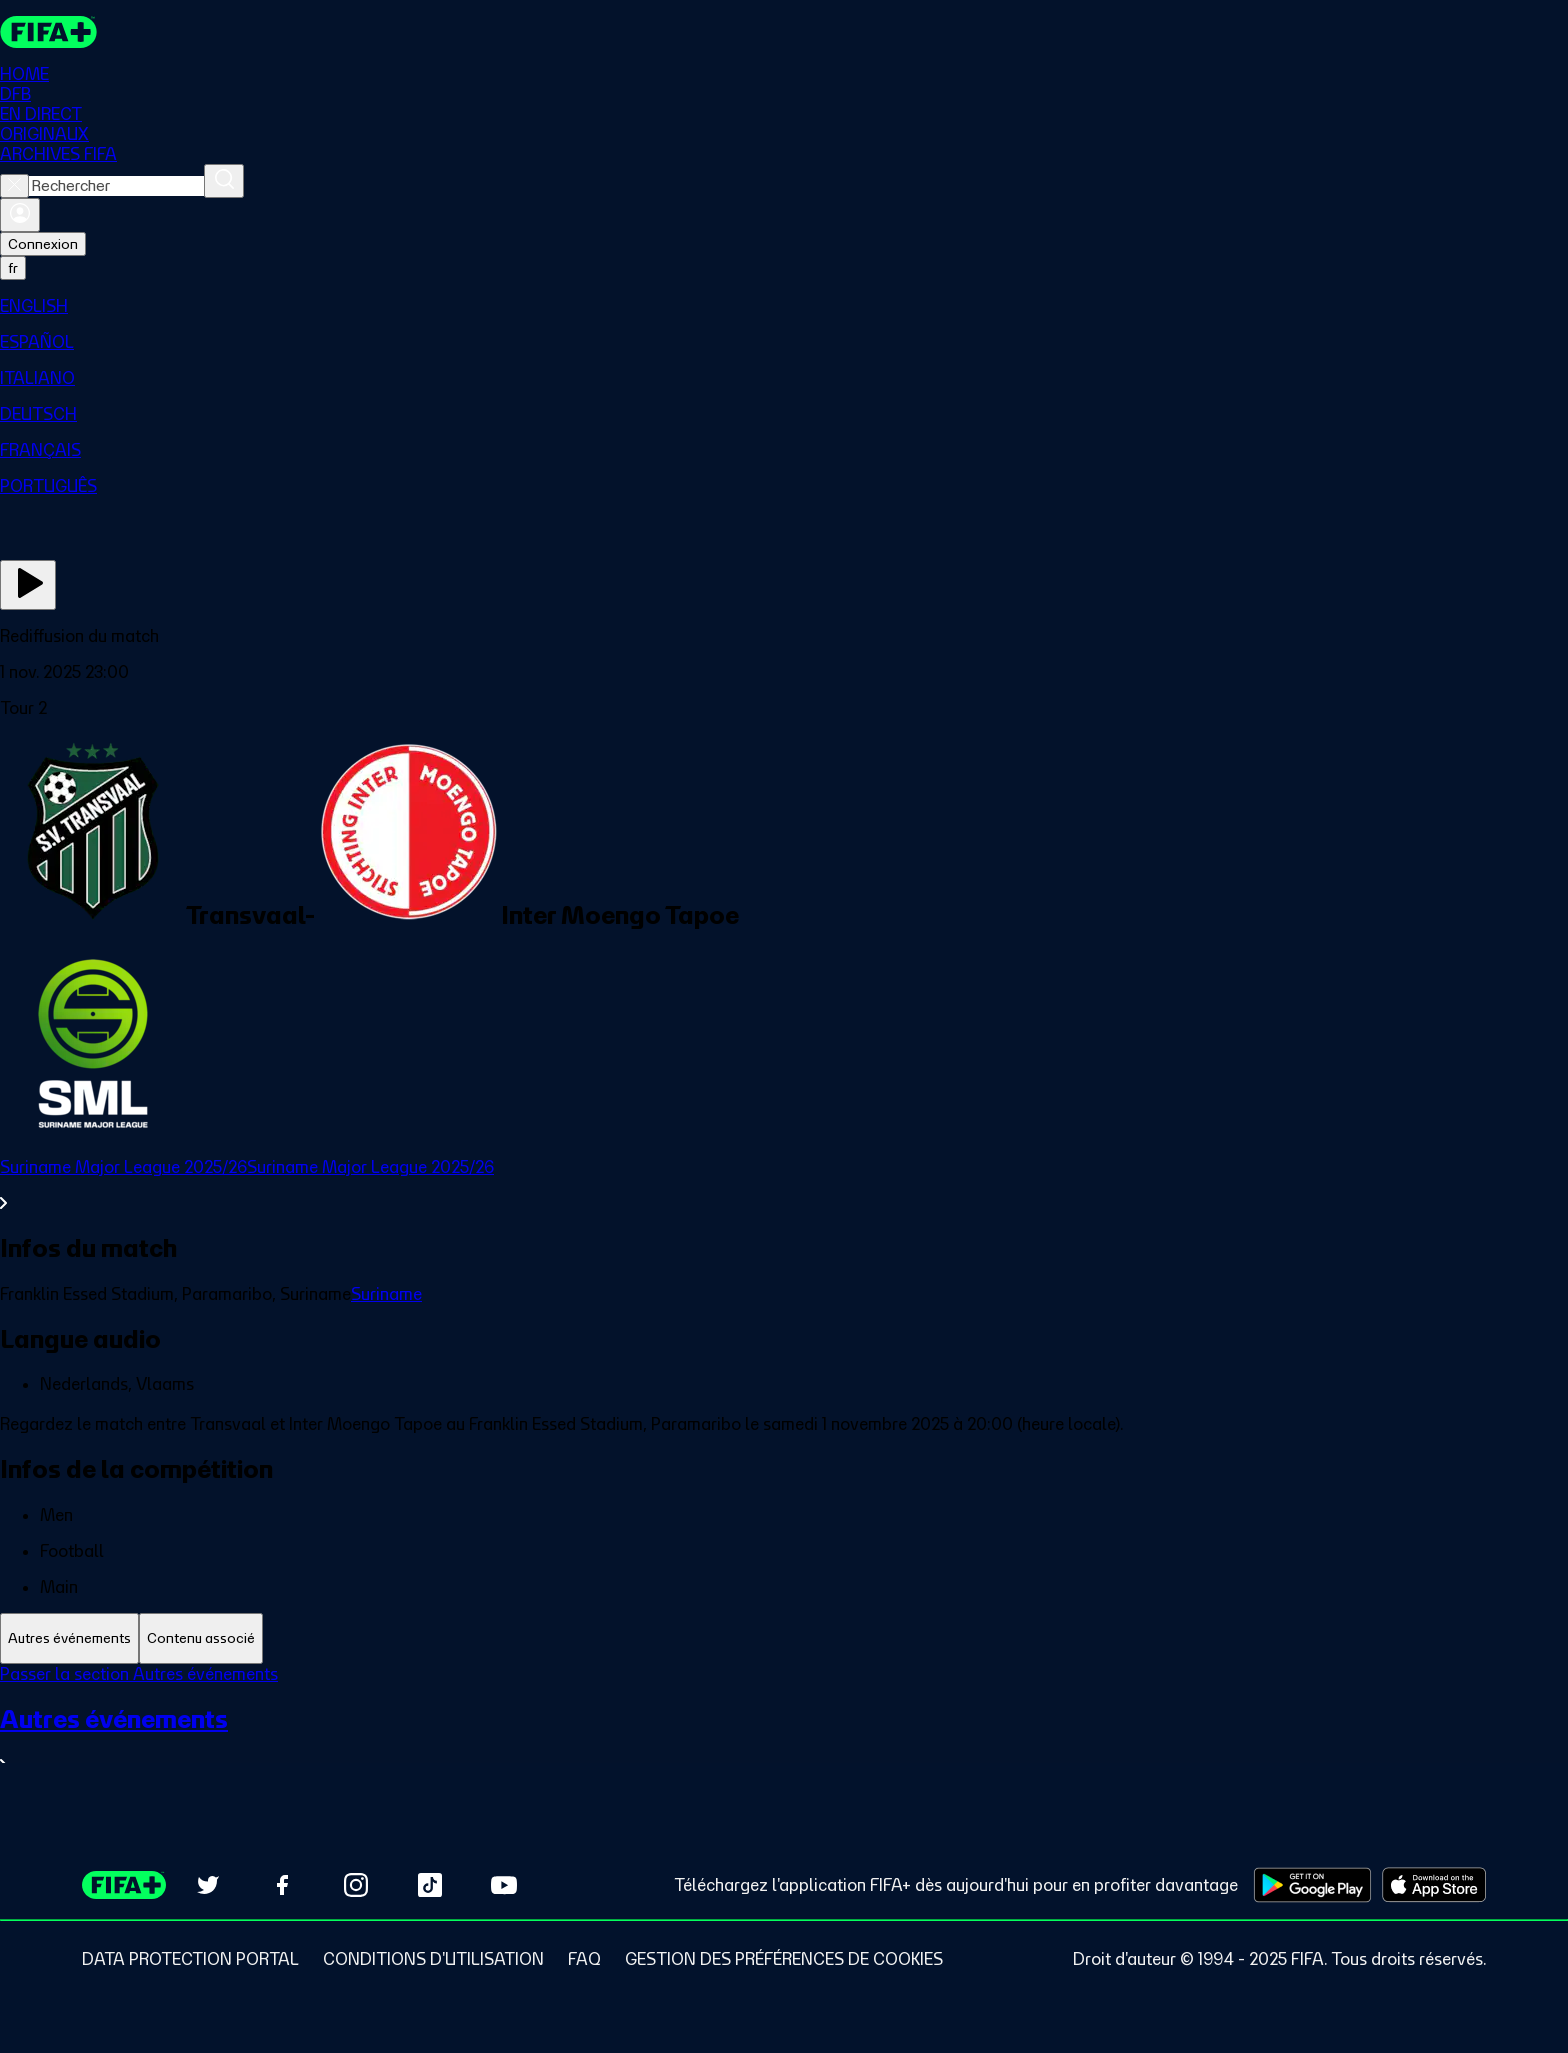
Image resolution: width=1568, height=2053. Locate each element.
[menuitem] (784, 306)
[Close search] (14, 186)
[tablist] (784, 1638)
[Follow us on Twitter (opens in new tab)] (208, 1885)
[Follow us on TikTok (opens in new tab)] (430, 1885)
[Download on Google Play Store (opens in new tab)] (1312, 1885)
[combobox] (116, 186)
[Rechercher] (224, 181)
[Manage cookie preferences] (784, 1959)
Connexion (43, 244)
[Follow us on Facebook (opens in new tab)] (282, 1885)
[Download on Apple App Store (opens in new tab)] (1434, 1885)
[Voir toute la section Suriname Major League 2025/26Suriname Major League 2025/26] (784, 1185)
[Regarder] (28, 585)
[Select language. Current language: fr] (13, 268)
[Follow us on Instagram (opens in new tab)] (356, 1885)
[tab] (69, 1638)
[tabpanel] (784, 1731)
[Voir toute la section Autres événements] (784, 1739)
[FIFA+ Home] (48, 32)
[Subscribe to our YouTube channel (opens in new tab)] (504, 1885)
